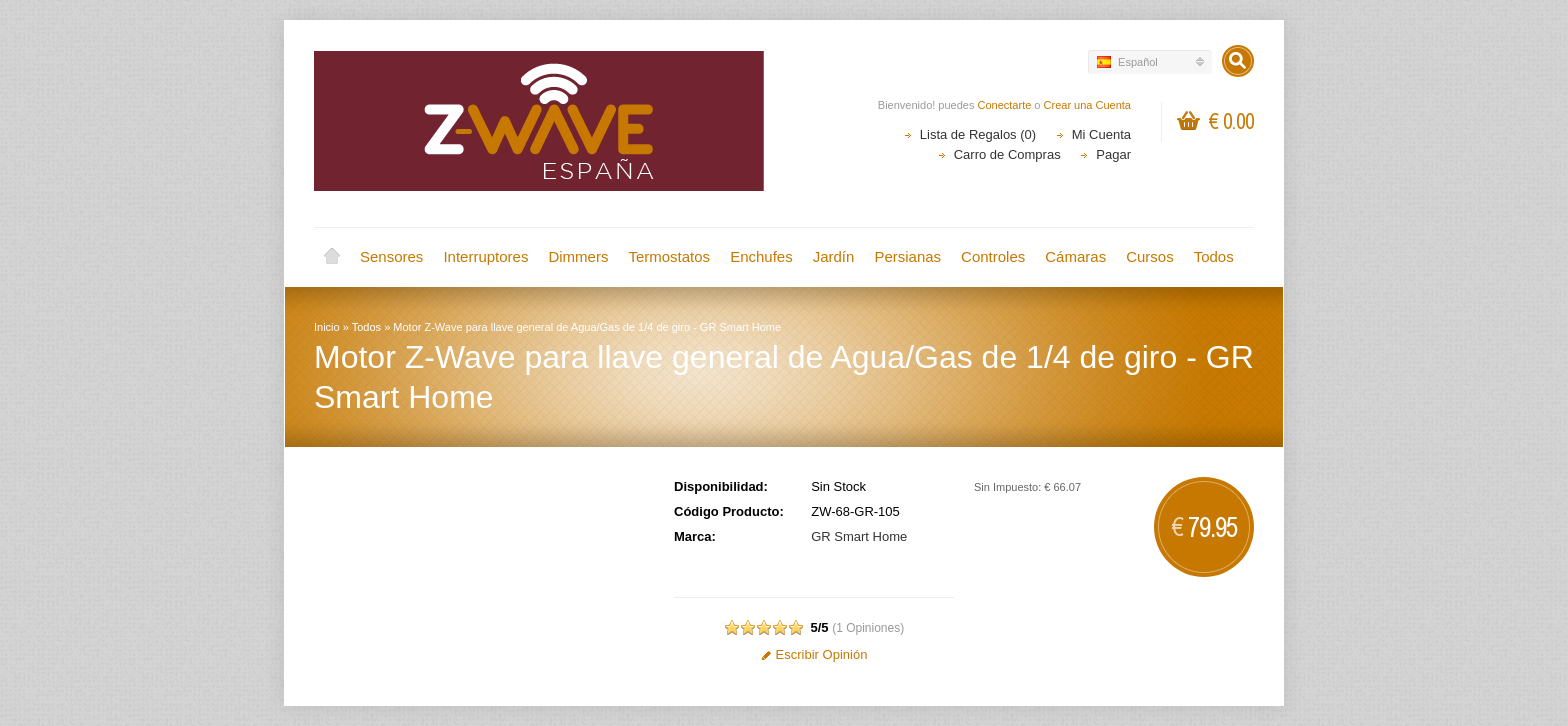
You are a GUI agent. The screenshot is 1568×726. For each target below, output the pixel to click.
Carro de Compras (1007, 154)
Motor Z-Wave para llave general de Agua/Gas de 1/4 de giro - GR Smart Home (587, 327)
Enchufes (761, 256)
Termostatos (669, 256)
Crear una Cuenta (1087, 105)
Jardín (834, 256)
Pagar (1113, 154)
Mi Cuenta (1101, 134)
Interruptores (485, 256)
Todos (1214, 256)
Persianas (907, 256)
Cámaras (1075, 256)
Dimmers (578, 256)
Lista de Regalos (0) (978, 134)
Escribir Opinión (814, 654)
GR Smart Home (859, 536)
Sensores (391, 256)
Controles (993, 256)
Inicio (332, 257)
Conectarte (1005, 105)
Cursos (1150, 256)
